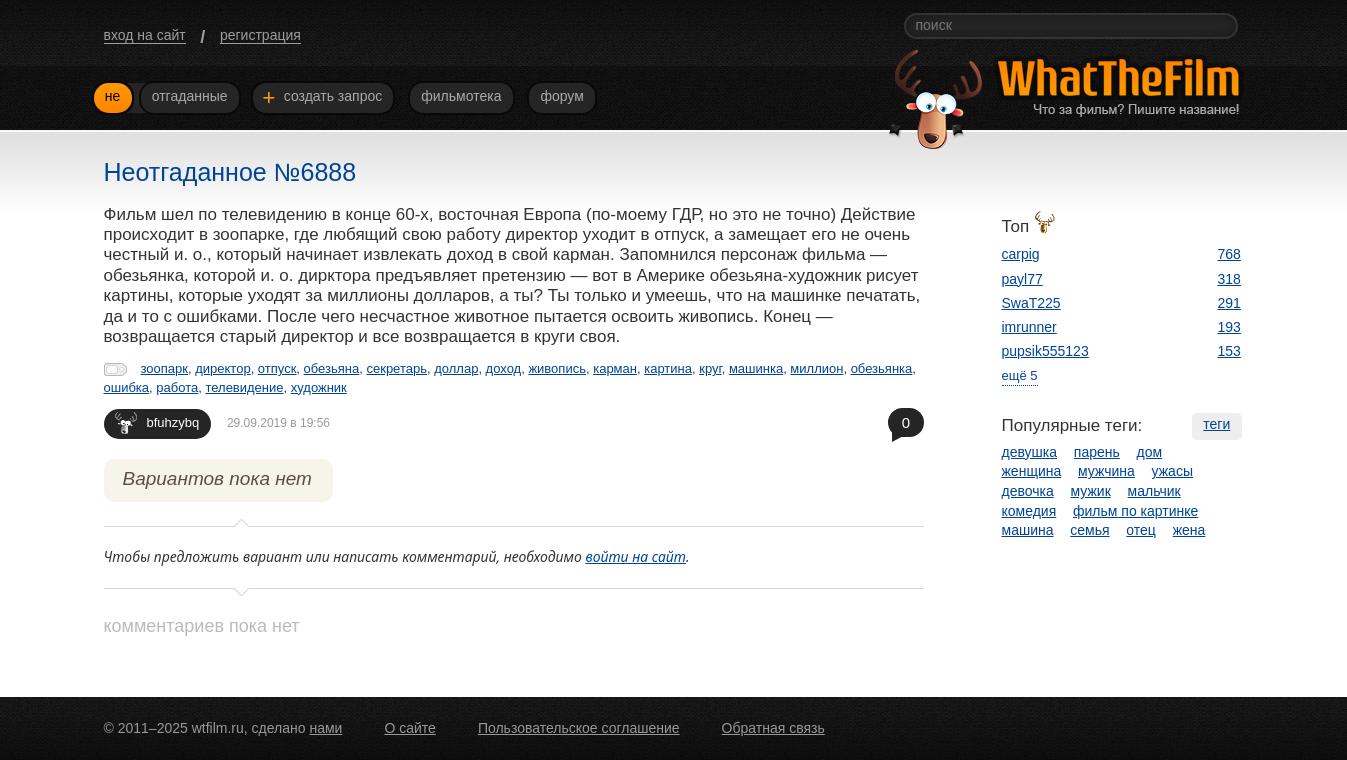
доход (504, 368)
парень (1097, 452)
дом (1150, 452)
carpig (1021, 254)
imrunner (1029, 327)
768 (1229, 254)
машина (1028, 530)
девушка (1030, 452)
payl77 (1022, 279)
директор (222, 368)
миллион (816, 368)
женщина (1032, 471)
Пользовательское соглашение (579, 728)
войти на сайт (635, 556)
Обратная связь (773, 728)
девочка (1028, 491)
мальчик (1154, 491)
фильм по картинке (1135, 511)
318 (1229, 279)
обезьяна (332, 368)
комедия (1029, 511)
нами (325, 728)
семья (1089, 530)
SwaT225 (1031, 303)
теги (1216, 424)
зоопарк (164, 368)
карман (615, 368)
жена (1189, 530)
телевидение (244, 387)
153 (1229, 351)
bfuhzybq (157, 422)
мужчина (1106, 471)
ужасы (1172, 471)
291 (1229, 303)
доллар (456, 368)
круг (710, 368)
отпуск (277, 368)
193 (1229, 327)
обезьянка (882, 368)
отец (1141, 530)
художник (319, 387)
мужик (1091, 491)
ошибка (127, 387)
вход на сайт (145, 35)
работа (177, 387)
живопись (557, 368)
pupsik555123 (1045, 351)
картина (668, 368)
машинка (756, 368)
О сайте (409, 728)
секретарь (396, 368)
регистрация (260, 35)
